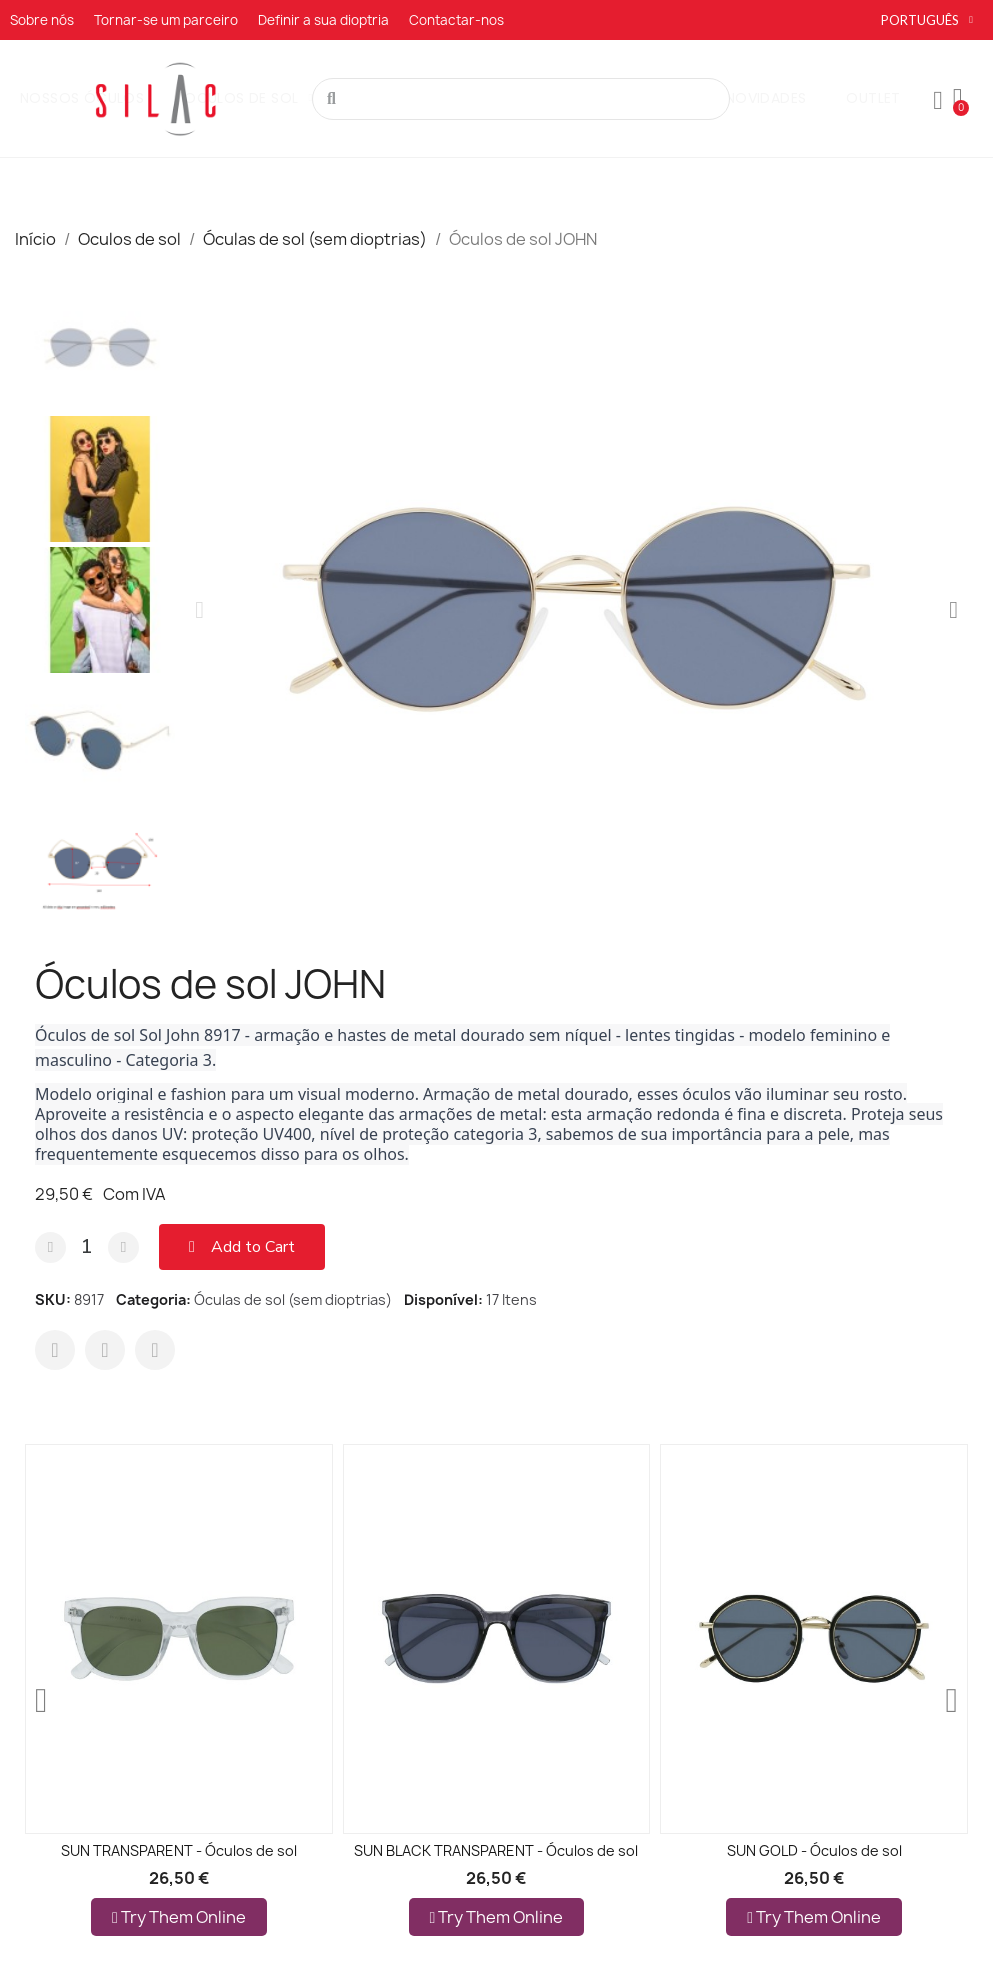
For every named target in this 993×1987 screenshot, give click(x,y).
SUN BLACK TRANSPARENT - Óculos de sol (496, 1850)
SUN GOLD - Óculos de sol (814, 1850)
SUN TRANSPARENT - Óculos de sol (179, 1850)
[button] (199, 610)
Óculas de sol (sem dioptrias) (293, 1299)
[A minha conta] (938, 101)
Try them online (179, 1917)
